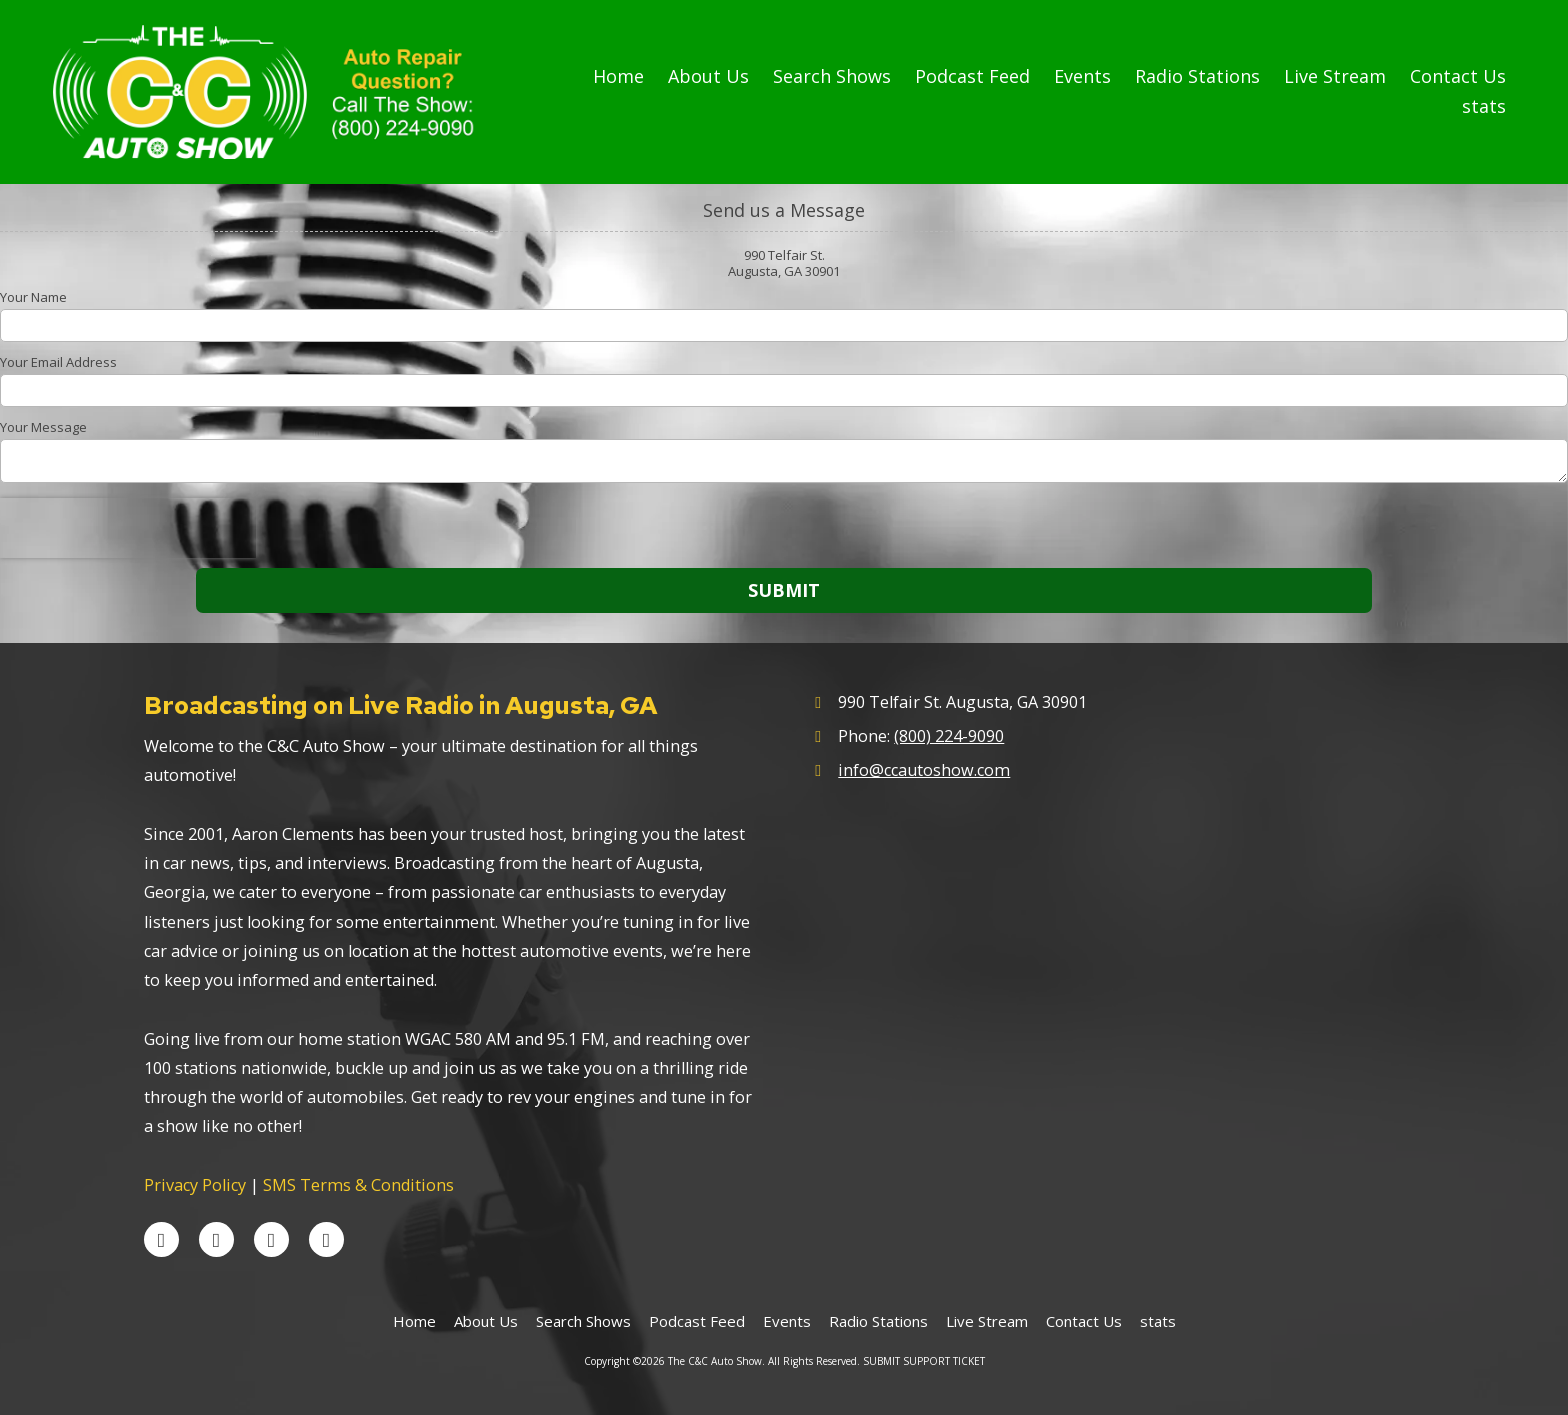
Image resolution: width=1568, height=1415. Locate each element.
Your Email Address (58, 362)
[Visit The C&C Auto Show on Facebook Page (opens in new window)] (161, 1239)
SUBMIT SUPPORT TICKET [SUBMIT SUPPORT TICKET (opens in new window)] (924, 1361)
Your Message (43, 427)
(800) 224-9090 (949, 736)
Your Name (33, 297)
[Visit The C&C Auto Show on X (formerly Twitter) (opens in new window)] (216, 1239)
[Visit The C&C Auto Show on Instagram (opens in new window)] (326, 1239)
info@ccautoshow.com (924, 770)
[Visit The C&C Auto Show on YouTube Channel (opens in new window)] (271, 1239)
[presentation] (128, 528)
